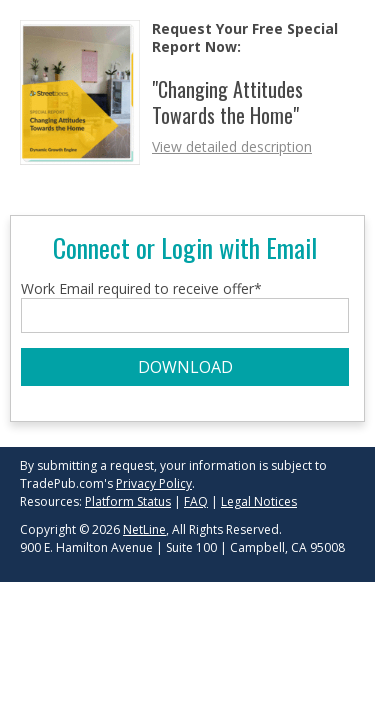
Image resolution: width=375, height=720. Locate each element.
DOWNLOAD (185, 367)
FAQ (196, 501)
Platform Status (128, 501)
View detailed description (232, 146)
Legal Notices (259, 501)
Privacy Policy (154, 483)
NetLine (144, 529)
